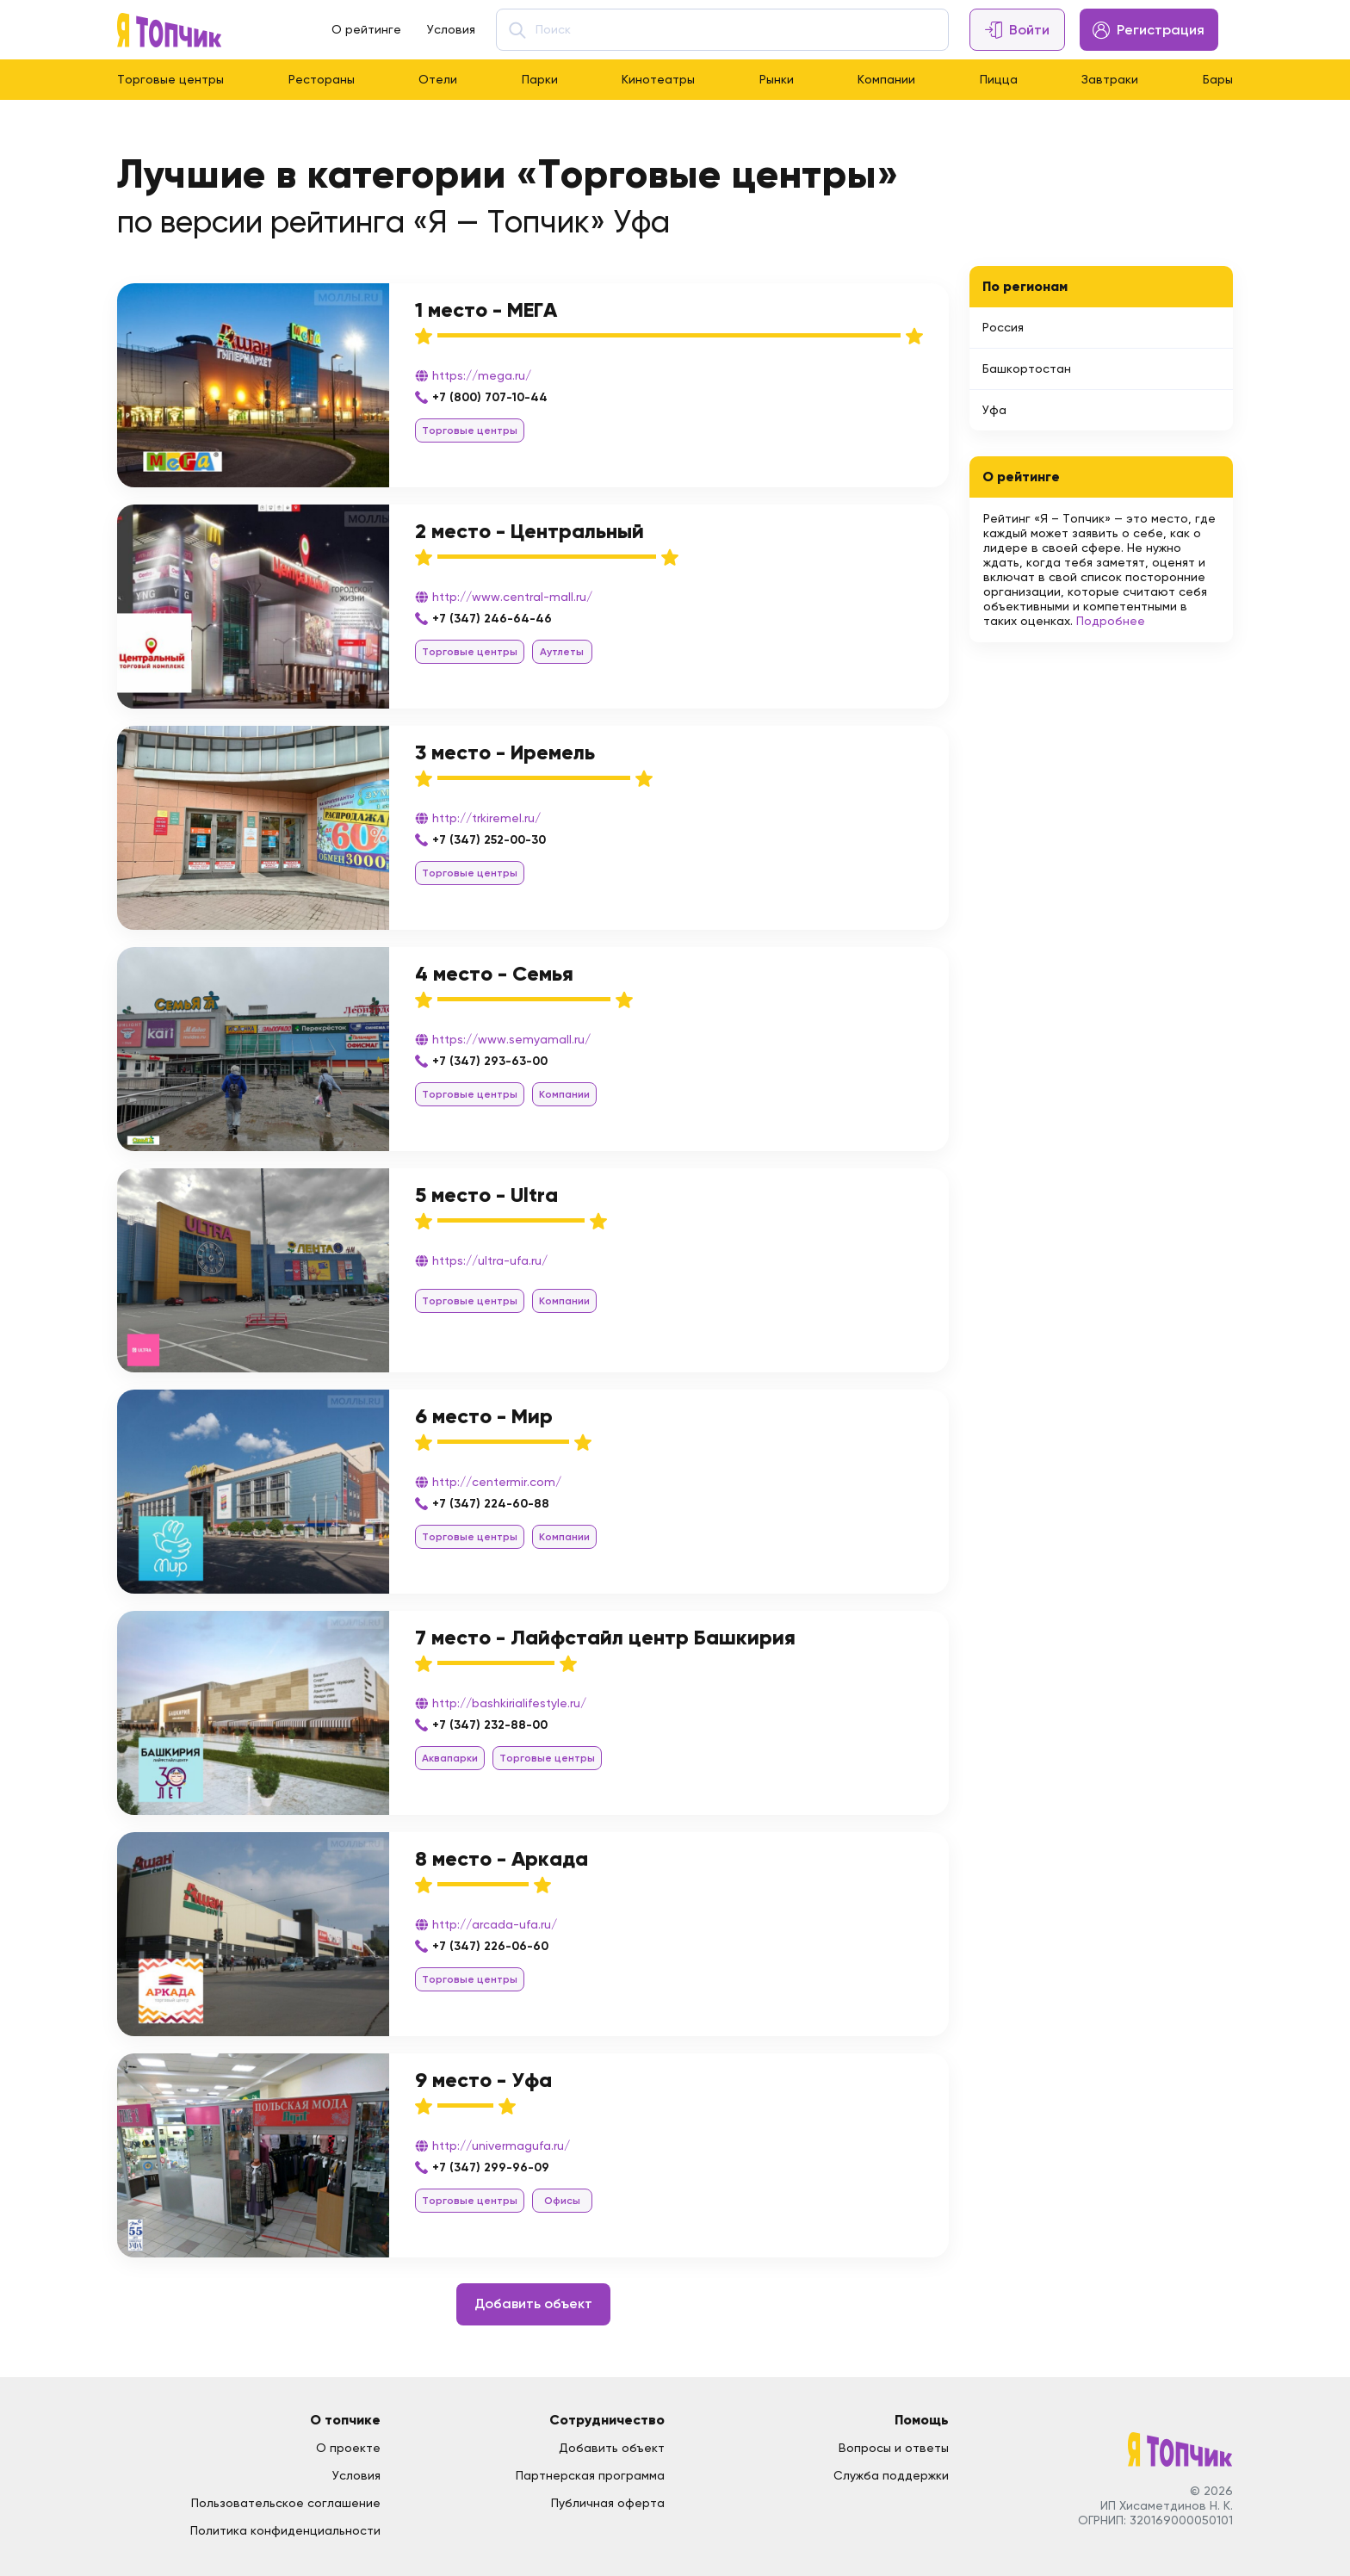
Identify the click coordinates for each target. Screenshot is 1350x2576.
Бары (1218, 79)
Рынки (776, 79)
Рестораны (321, 79)
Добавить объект (533, 2303)
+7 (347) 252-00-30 (489, 840)
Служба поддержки (891, 2475)
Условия (451, 29)
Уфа (994, 410)
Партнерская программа (590, 2475)
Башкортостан (1026, 368)
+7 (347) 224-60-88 (490, 1503)
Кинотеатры (658, 79)
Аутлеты (562, 652)
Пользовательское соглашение (286, 2503)
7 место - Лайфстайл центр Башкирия (605, 1637)
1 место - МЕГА (486, 309)
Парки (540, 79)
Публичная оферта (608, 2503)
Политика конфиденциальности (285, 2530)
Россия (1003, 327)
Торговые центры (170, 79)
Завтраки (1109, 79)
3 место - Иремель (505, 752)
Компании (886, 79)
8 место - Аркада (501, 1858)
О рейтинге (366, 29)
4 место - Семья (494, 973)
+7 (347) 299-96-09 (490, 2167)
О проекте (348, 2448)
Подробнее (1110, 621)
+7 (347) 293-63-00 (490, 1061)
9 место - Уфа (483, 2079)
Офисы (562, 2201)
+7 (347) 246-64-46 (492, 618)
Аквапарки (450, 1758)
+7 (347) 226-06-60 (490, 1946)
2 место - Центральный (529, 530)
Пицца (999, 79)
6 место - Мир (484, 1415)
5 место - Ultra (486, 1194)
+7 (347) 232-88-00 (490, 1725)
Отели (437, 79)
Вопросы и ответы (894, 2448)
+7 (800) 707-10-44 (490, 397)
